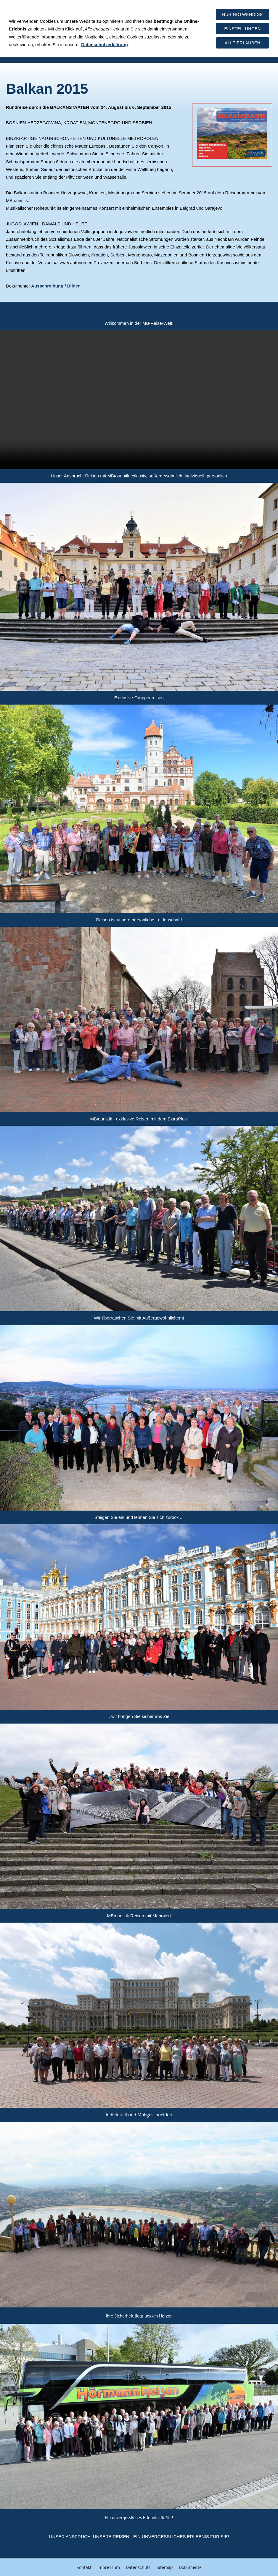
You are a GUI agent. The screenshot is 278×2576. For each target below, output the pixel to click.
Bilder (73, 285)
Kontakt (83, 2566)
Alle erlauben (242, 43)
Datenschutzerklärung (104, 44)
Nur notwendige (242, 14)
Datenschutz (138, 2566)
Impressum (108, 2566)
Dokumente (190, 2566)
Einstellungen (242, 28)
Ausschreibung (47, 285)
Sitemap (165, 2566)
